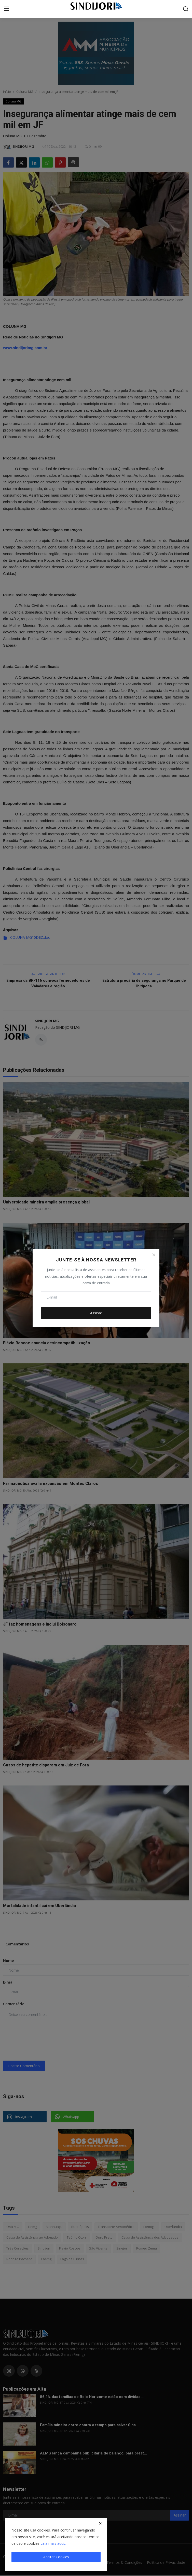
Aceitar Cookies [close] (56, 2556)
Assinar (96, 1313)
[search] (185, 8)
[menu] (6, 8)
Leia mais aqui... (53, 2543)
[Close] (154, 1255)
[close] (100, 2523)
